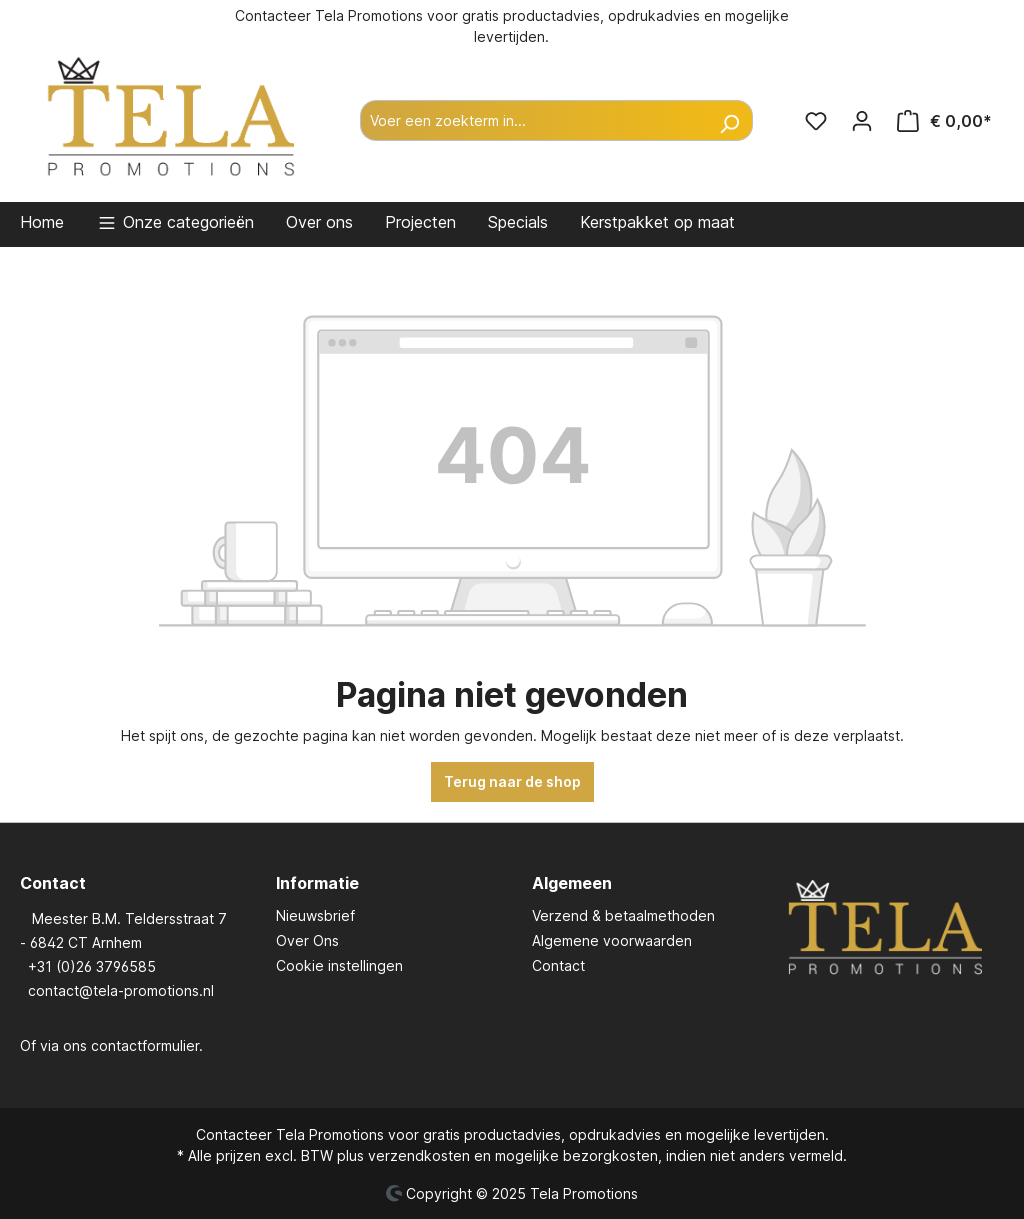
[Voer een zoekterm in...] (533, 120)
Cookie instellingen (339, 965)
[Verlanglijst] (816, 121)
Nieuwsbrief (315, 915)
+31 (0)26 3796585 (92, 966)
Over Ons (307, 940)
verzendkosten (419, 1155)
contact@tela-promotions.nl (121, 990)
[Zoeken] (729, 120)
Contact (558, 965)
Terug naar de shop (512, 781)
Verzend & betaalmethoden (623, 915)
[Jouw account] (862, 121)
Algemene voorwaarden (612, 940)
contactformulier (145, 1045)
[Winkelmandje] (944, 121)
